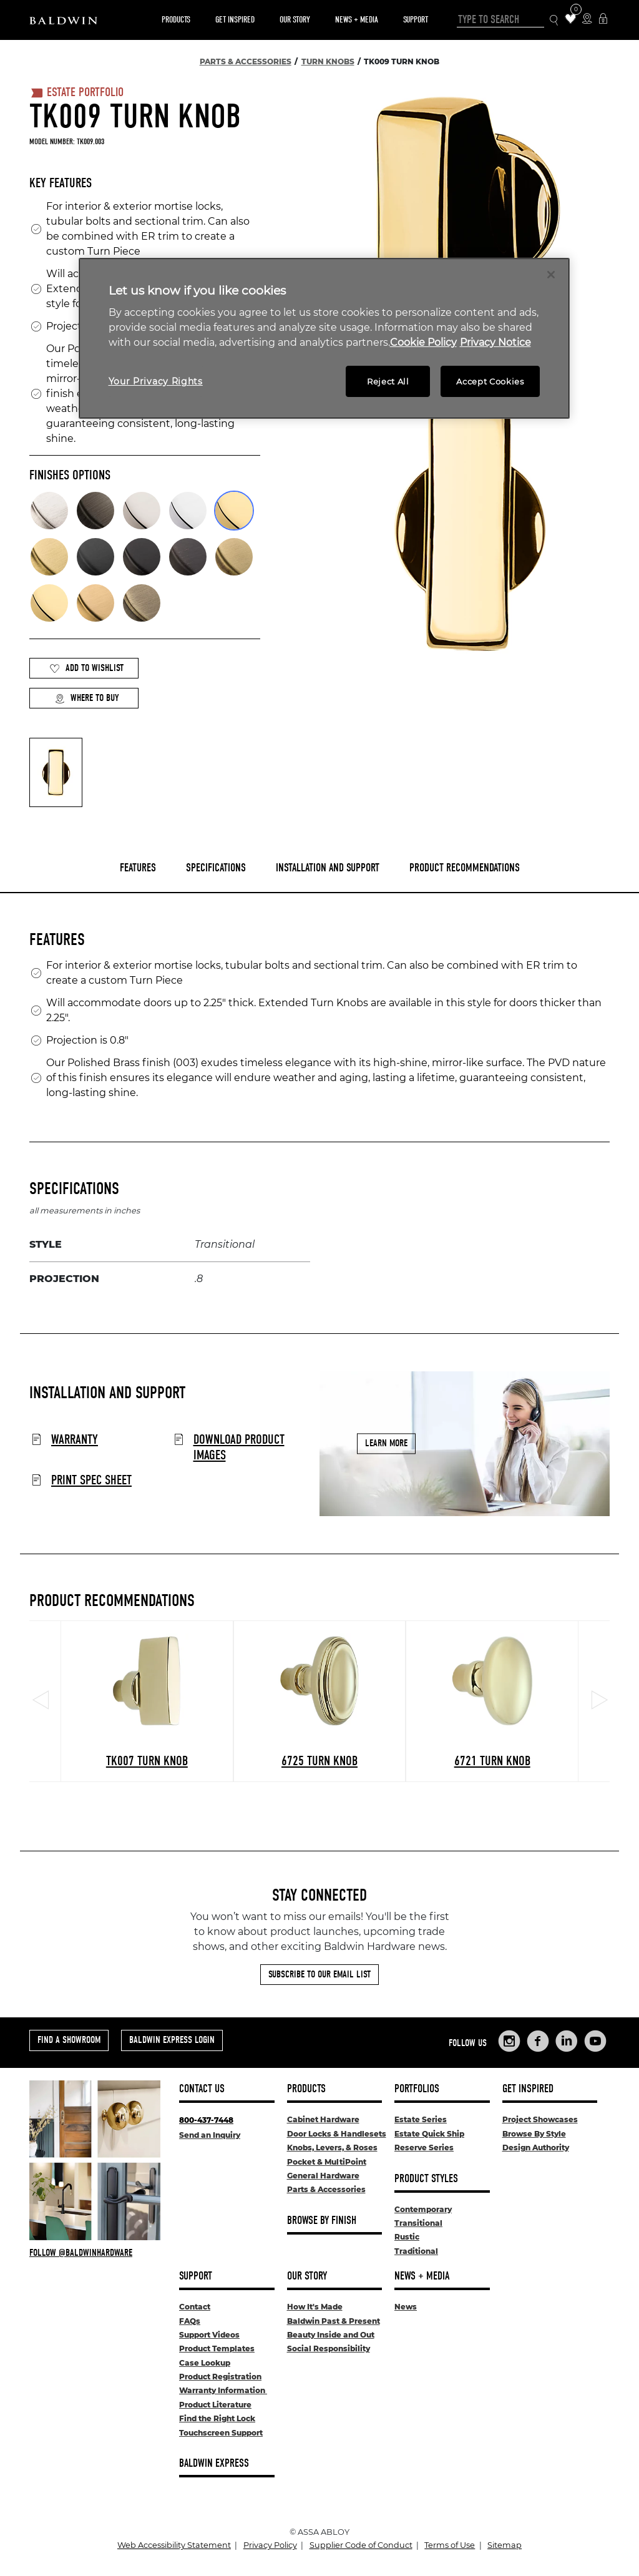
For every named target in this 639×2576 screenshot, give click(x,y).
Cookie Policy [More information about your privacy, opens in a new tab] (423, 342)
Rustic (406, 2236)
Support (415, 19)
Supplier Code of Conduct (361, 2545)
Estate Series (420, 2119)
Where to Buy (86, 698)
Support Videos (209, 2334)
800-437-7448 (206, 2120)
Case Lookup (204, 2363)
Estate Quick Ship (429, 2133)
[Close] (551, 274)
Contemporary (423, 2209)
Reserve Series (424, 2147)
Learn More (386, 1443)
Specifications (216, 867)
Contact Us (202, 2088)
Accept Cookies (490, 381)
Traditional (416, 2251)
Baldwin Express (214, 2463)
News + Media (356, 19)
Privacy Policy (270, 2545)
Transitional (418, 2223)
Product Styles (426, 2178)
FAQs (189, 2321)
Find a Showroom (68, 2039)
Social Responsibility (328, 2348)
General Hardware (323, 2175)
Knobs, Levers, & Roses (332, 2147)
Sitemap (504, 2545)
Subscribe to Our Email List (319, 1974)
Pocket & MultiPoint (326, 2162)
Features (138, 867)
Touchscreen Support (221, 2432)
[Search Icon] (554, 20)
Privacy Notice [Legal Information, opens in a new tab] (495, 342)
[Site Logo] (63, 19)
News (405, 2306)
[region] (324, 338)
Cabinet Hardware (323, 2119)
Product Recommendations (464, 867)
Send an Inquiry (209, 2135)
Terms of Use (449, 2545)
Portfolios (416, 2088)
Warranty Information (223, 2390)
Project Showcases (540, 2119)
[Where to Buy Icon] (586, 19)
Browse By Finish (321, 2220)
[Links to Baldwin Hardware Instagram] (509, 2041)
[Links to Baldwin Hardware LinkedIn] (566, 2041)
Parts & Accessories (326, 2189)
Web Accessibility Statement (174, 2545)
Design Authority (535, 2147)
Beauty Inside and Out (330, 2334)
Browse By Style (534, 2133)
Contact (194, 2306)
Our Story (295, 19)
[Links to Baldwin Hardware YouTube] (595, 2041)
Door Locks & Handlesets (336, 2133)
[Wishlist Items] (570, 19)
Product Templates (217, 2348)
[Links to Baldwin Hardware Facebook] (538, 2041)
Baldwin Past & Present (333, 2321)
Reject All (388, 381)
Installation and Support (327, 867)
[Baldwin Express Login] (603, 19)
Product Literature (215, 2404)
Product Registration (220, 2376)
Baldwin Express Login (172, 2039)
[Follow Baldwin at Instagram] (94, 2252)
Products (176, 19)
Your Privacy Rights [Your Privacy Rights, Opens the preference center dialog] (156, 381)
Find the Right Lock (217, 2418)
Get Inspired (235, 19)
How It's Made (315, 2306)
